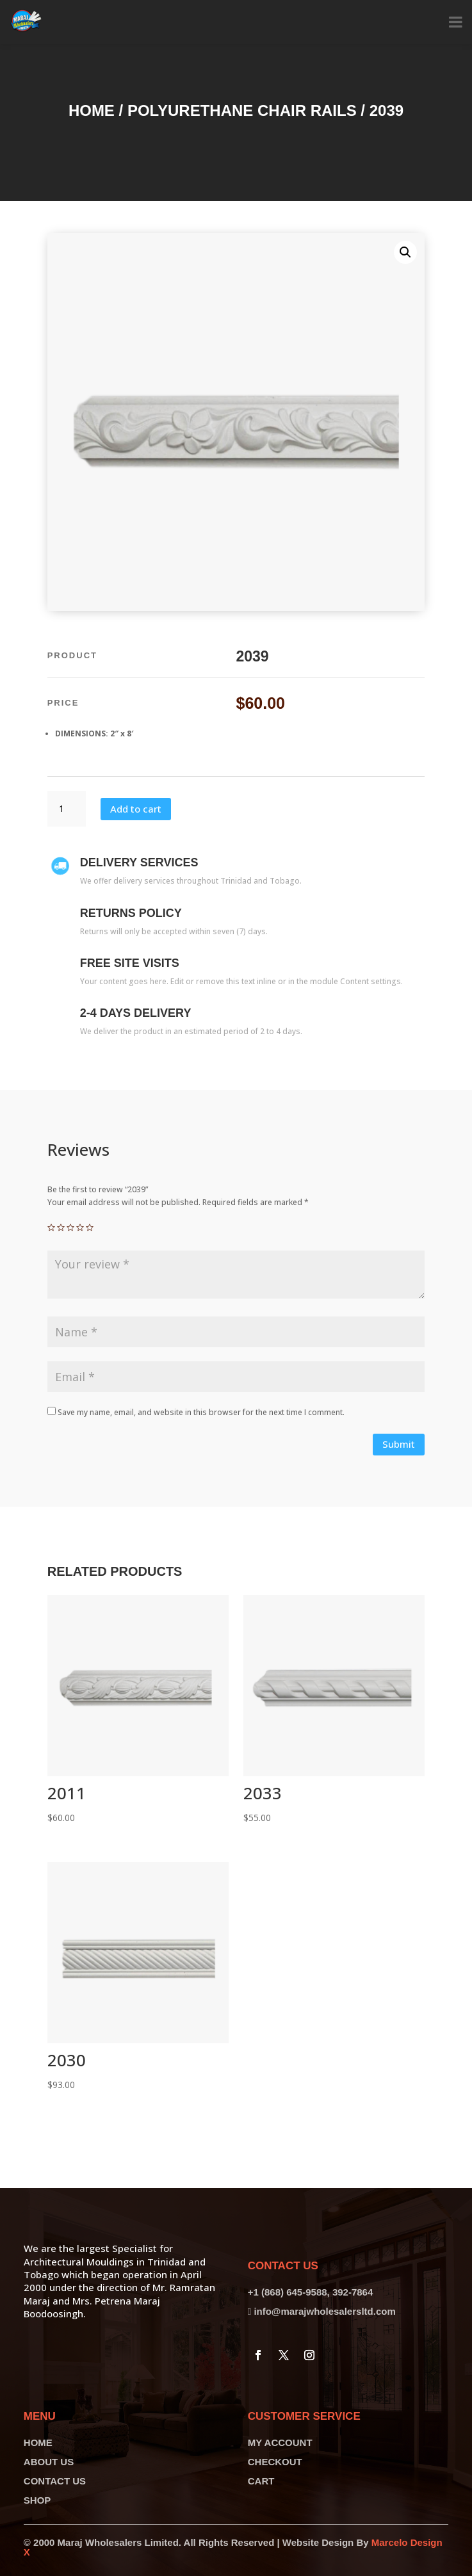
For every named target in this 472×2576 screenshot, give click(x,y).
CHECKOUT (275, 2461)
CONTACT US (55, 2480)
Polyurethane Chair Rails (242, 110)
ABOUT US (49, 2461)
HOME (38, 2442)
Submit (398, 1444)
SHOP (37, 2500)
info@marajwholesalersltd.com (324, 2311)
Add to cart (135, 808)
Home (92, 110)
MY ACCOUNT (280, 2442)
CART (261, 2480)
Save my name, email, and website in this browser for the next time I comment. (201, 1412)
